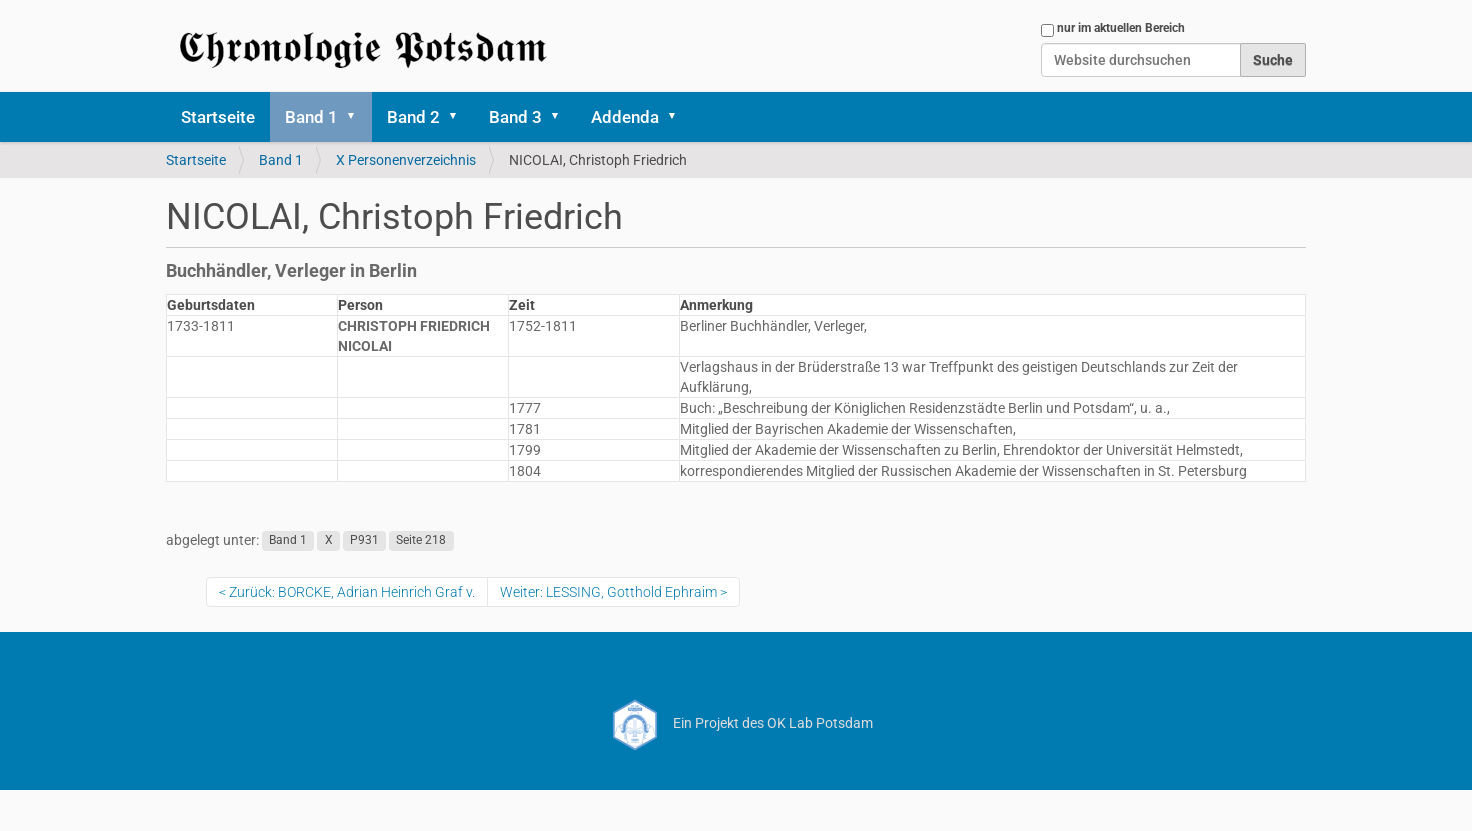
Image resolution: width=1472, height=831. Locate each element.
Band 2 (413, 117)
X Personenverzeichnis (406, 160)
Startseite (218, 117)
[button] (358, 117)
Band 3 (515, 117)
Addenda (625, 117)
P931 (364, 541)
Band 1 (311, 117)
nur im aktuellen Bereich (1121, 28)
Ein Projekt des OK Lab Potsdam (736, 723)
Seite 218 (421, 541)
